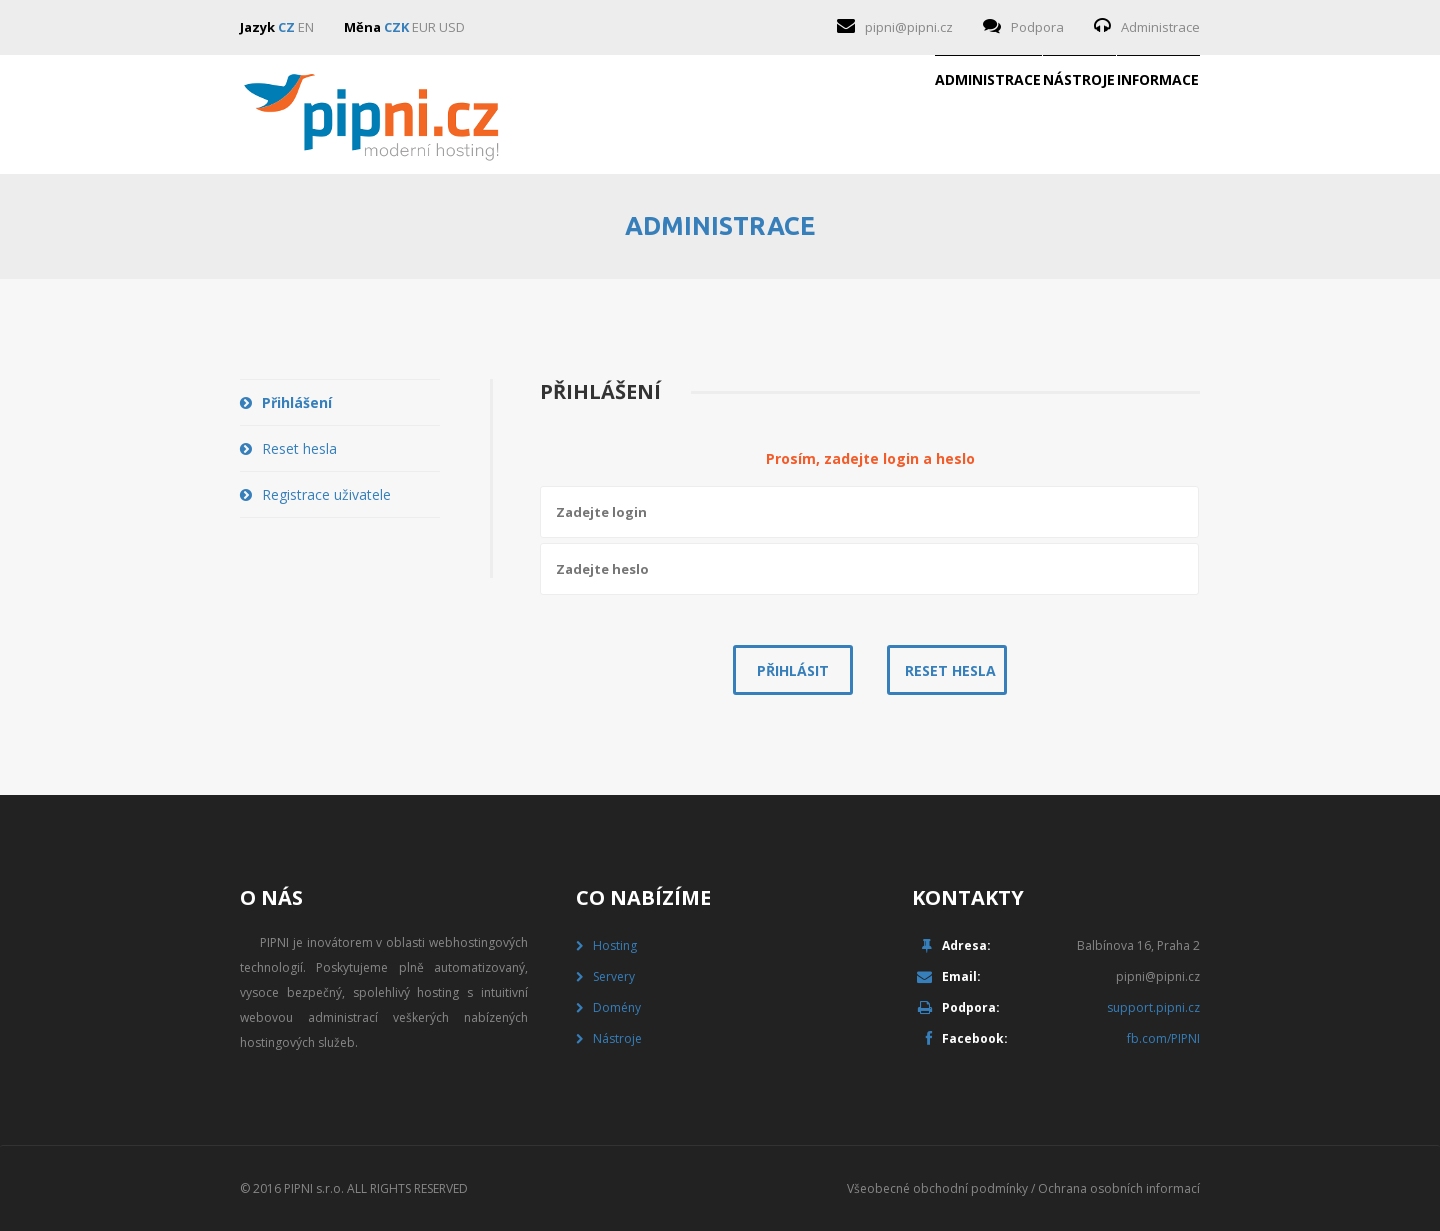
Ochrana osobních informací (1119, 1188)
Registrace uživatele (326, 494)
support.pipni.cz (1153, 1007)
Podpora (1037, 27)
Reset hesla (299, 448)
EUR (424, 27)
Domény (617, 1007)
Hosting (615, 945)
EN (306, 27)
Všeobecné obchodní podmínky (937, 1188)
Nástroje (983, 115)
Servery (614, 976)
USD (452, 27)
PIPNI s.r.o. (314, 1188)
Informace (1126, 115)
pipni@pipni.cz (909, 27)
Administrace (1160, 27)
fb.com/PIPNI (1163, 1038)
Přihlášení (297, 402)
